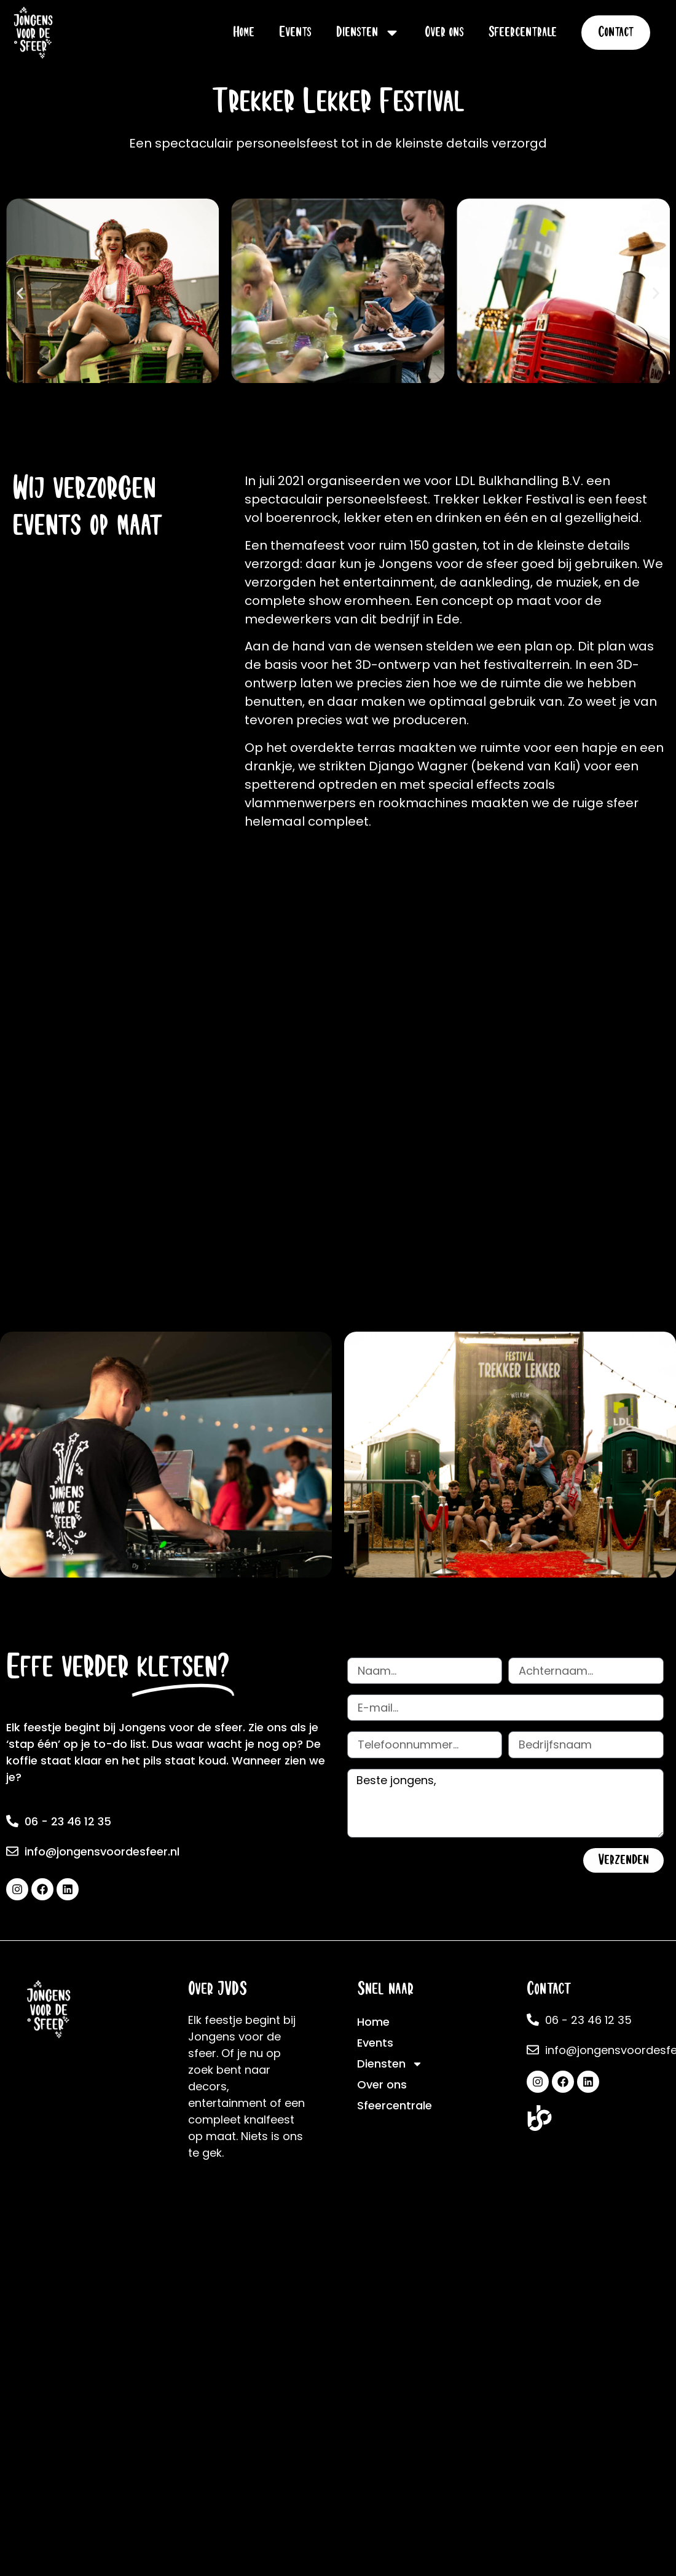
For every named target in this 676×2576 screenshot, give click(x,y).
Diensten (368, 32)
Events (295, 32)
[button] (20, 293)
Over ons (444, 32)
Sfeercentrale (523, 32)
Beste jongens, (505, 1803)
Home (243, 32)
